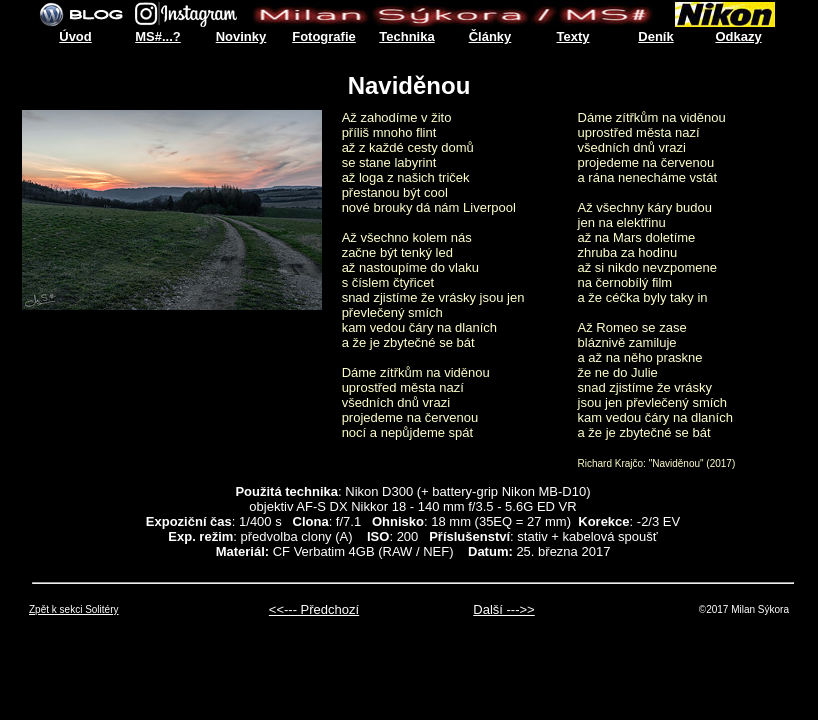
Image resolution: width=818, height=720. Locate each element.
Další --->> (503, 609)
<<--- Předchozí (314, 609)
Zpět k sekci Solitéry (73, 609)
